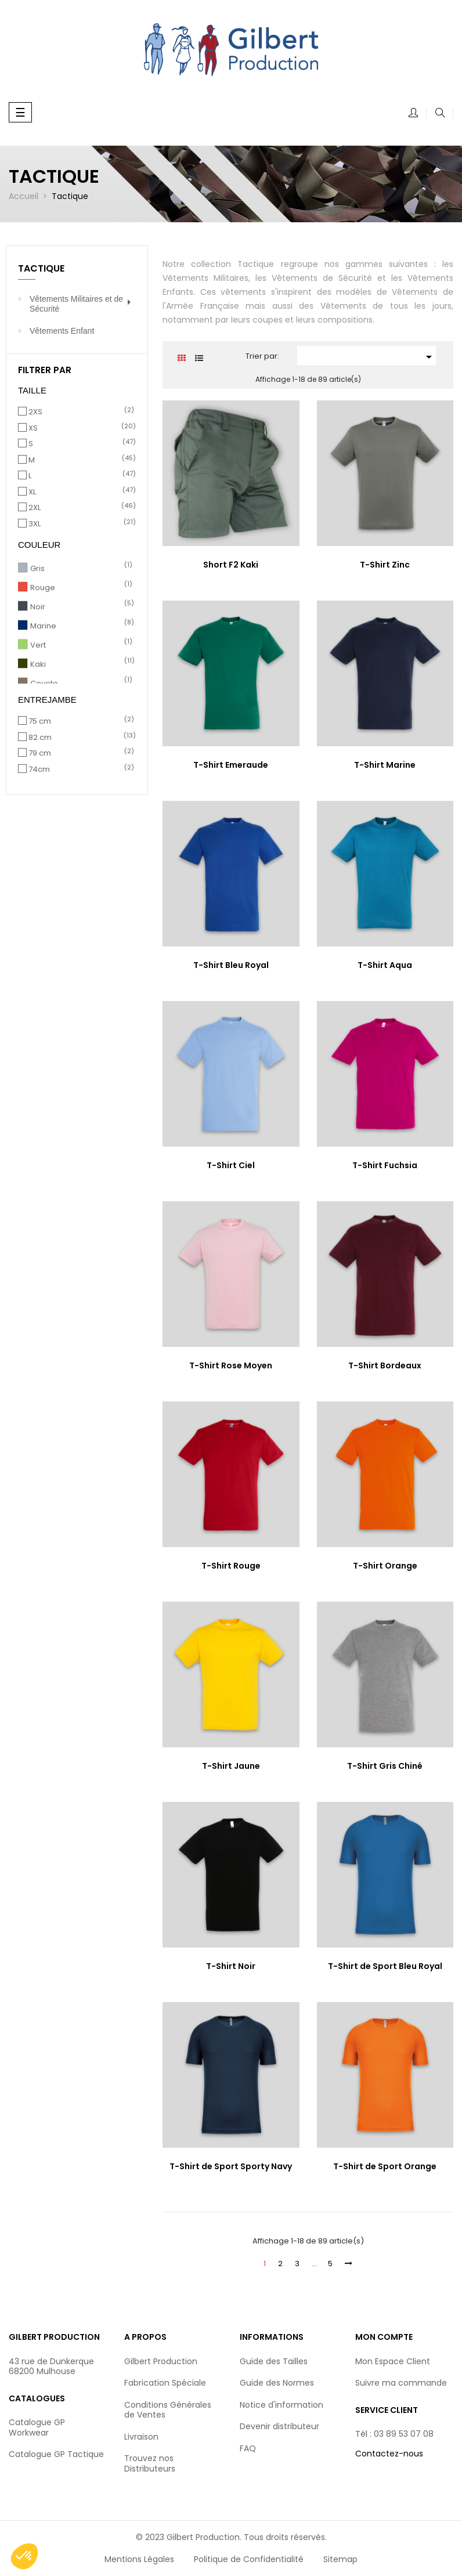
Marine (80, 626)
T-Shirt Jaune (231, 1766)
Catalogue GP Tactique (56, 2454)
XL (78, 492)
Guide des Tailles (274, 2361)
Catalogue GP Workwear (37, 2427)
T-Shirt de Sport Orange (384, 2166)
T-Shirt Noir (230, 1966)
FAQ (248, 2448)
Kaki (80, 664)
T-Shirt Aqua (385, 965)
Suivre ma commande (401, 2383)
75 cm (78, 721)
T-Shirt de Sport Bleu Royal (385, 1966)
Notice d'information (281, 2405)
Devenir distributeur (279, 2426)
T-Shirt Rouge (231, 1565)
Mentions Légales (139, 2559)
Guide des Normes (277, 2383)
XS (78, 428)
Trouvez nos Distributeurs (149, 2463)
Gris (80, 568)
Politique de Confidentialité (249, 2559)
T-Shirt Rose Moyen (230, 1365)
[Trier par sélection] (366, 356)
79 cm (78, 753)
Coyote (80, 683)
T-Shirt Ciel (231, 1165)
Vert (80, 645)
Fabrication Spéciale (165, 2383)
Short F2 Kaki (230, 564)
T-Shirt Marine (385, 765)
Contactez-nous (389, 2453)
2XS (78, 412)
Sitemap (340, 2559)
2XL (78, 508)
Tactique (41, 268)
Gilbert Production (160, 2361)
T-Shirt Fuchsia (384, 1165)
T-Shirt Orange (385, 1565)
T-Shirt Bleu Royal (231, 965)
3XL (78, 524)
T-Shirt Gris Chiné (385, 1766)
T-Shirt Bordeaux (384, 1365)
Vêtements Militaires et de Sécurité (76, 304)
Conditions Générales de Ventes (167, 2410)
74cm (78, 769)
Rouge (80, 588)
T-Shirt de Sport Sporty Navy (230, 2166)
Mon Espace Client (392, 2361)
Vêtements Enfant (62, 330)
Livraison (141, 2437)
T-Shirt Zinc (385, 564)
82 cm (78, 737)
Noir (80, 607)
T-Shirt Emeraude (230, 765)
